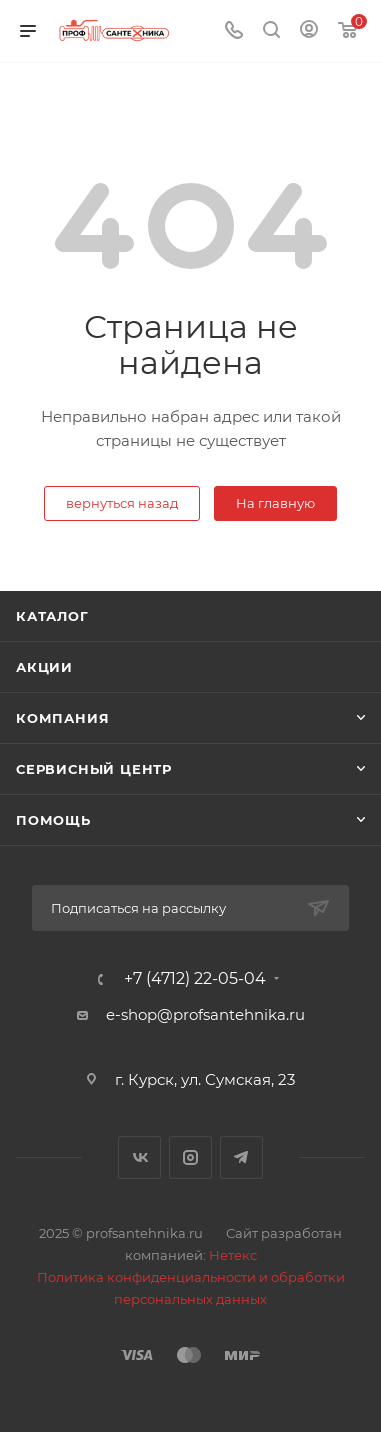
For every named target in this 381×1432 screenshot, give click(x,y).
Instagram (190, 1157)
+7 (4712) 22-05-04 (195, 979)
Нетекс (233, 1255)
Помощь (53, 820)
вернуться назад (122, 503)
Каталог (52, 616)
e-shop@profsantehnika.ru (205, 1014)
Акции (44, 667)
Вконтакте (139, 1157)
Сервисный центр (94, 769)
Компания (62, 718)
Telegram (241, 1157)
